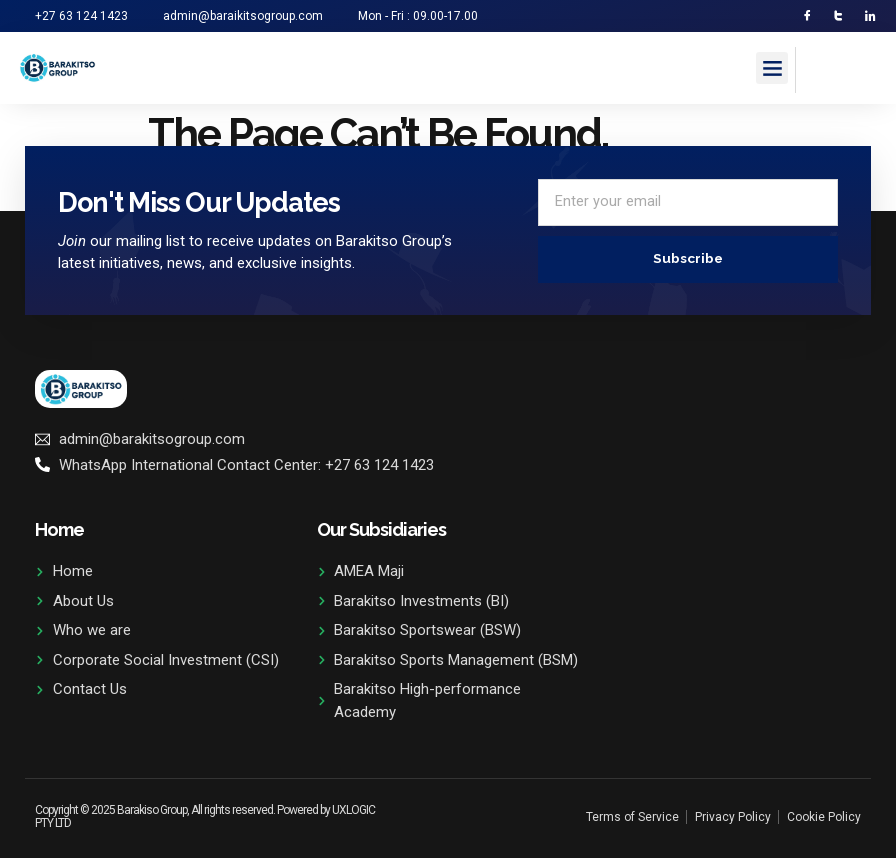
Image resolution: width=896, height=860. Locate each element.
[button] (772, 70)
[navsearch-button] (821, 68)
